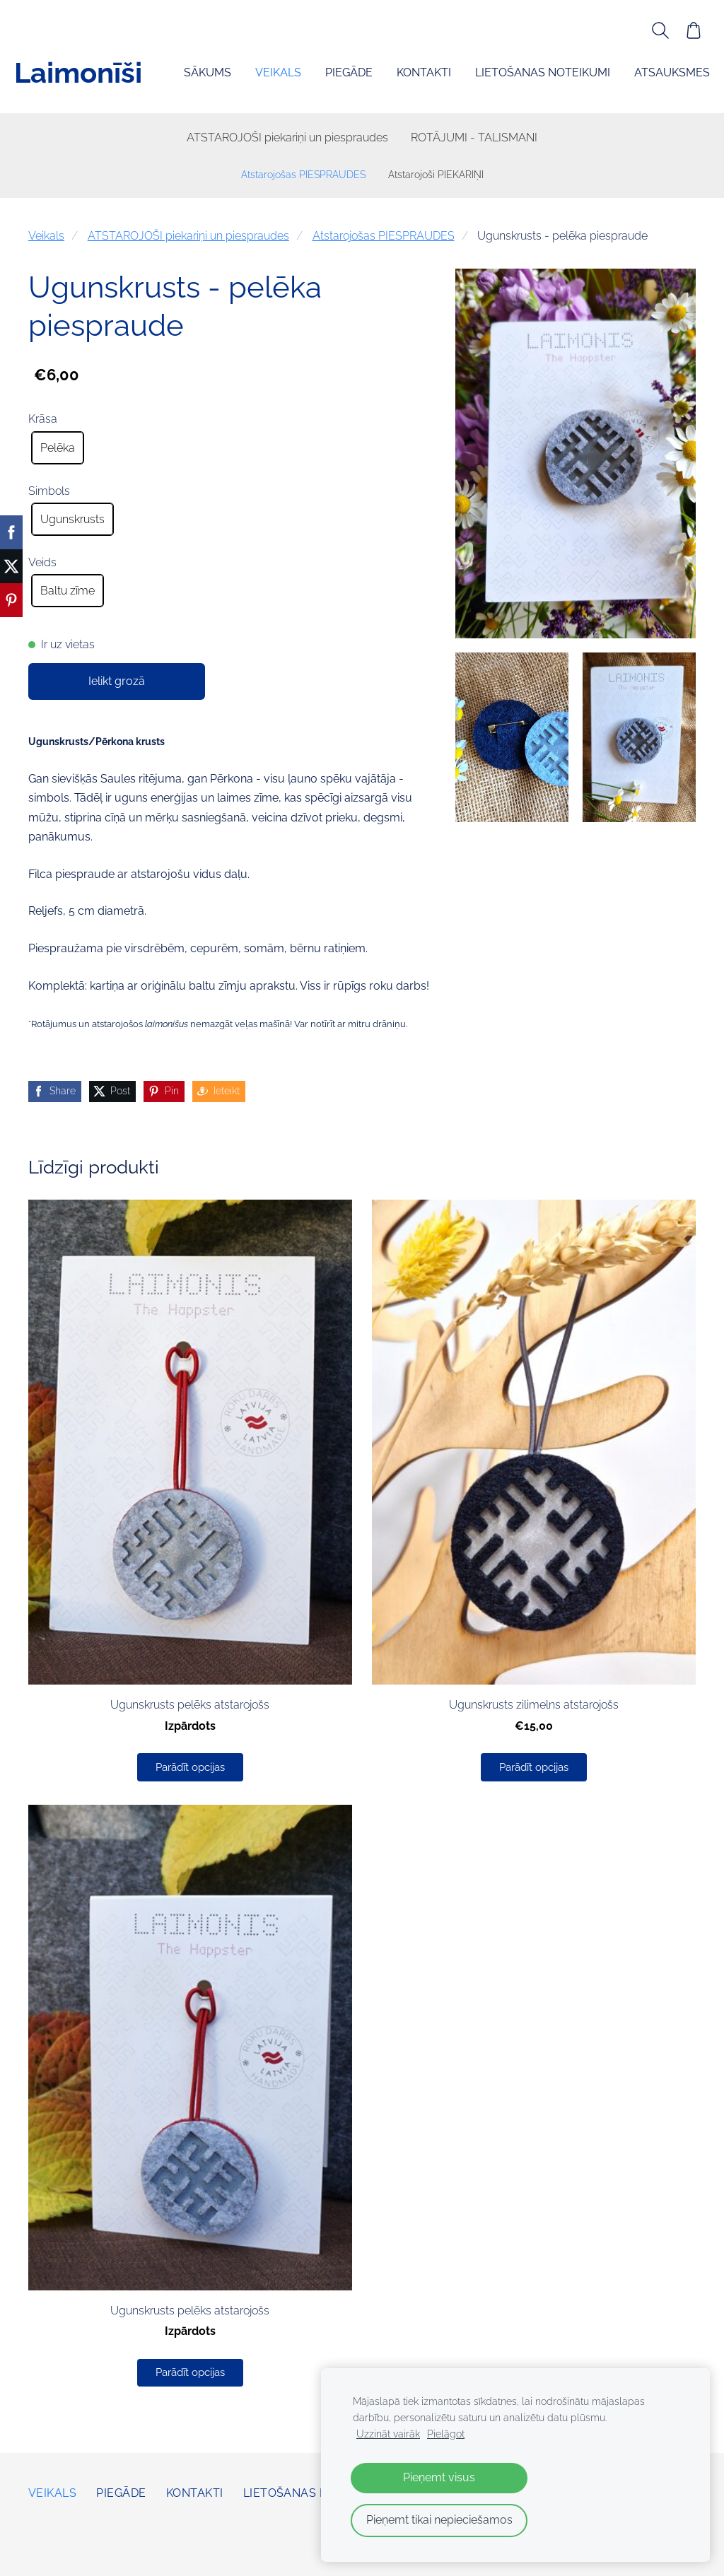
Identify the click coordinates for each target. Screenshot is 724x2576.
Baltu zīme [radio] (67, 593)
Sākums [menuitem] (52, 81)
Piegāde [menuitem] (193, 81)
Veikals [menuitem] (123, 81)
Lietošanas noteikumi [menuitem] (387, 81)
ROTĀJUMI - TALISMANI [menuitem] (474, 140)
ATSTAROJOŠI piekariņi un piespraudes (188, 238)
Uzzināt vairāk (388, 2434)
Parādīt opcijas (190, 1770)
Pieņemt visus (439, 2477)
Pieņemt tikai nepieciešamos (439, 2520)
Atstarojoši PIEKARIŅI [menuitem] (436, 177)
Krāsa (42, 421)
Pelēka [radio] (57, 450)
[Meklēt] (646, 30)
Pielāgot (446, 2434)
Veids (42, 565)
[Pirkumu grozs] (679, 30)
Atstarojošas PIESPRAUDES (384, 238)
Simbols (49, 493)
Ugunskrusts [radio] (72, 522)
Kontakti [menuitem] (268, 81)
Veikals (46, 238)
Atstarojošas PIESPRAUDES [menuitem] (303, 177)
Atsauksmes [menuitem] (516, 81)
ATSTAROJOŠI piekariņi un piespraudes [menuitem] (287, 140)
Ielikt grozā (116, 684)
